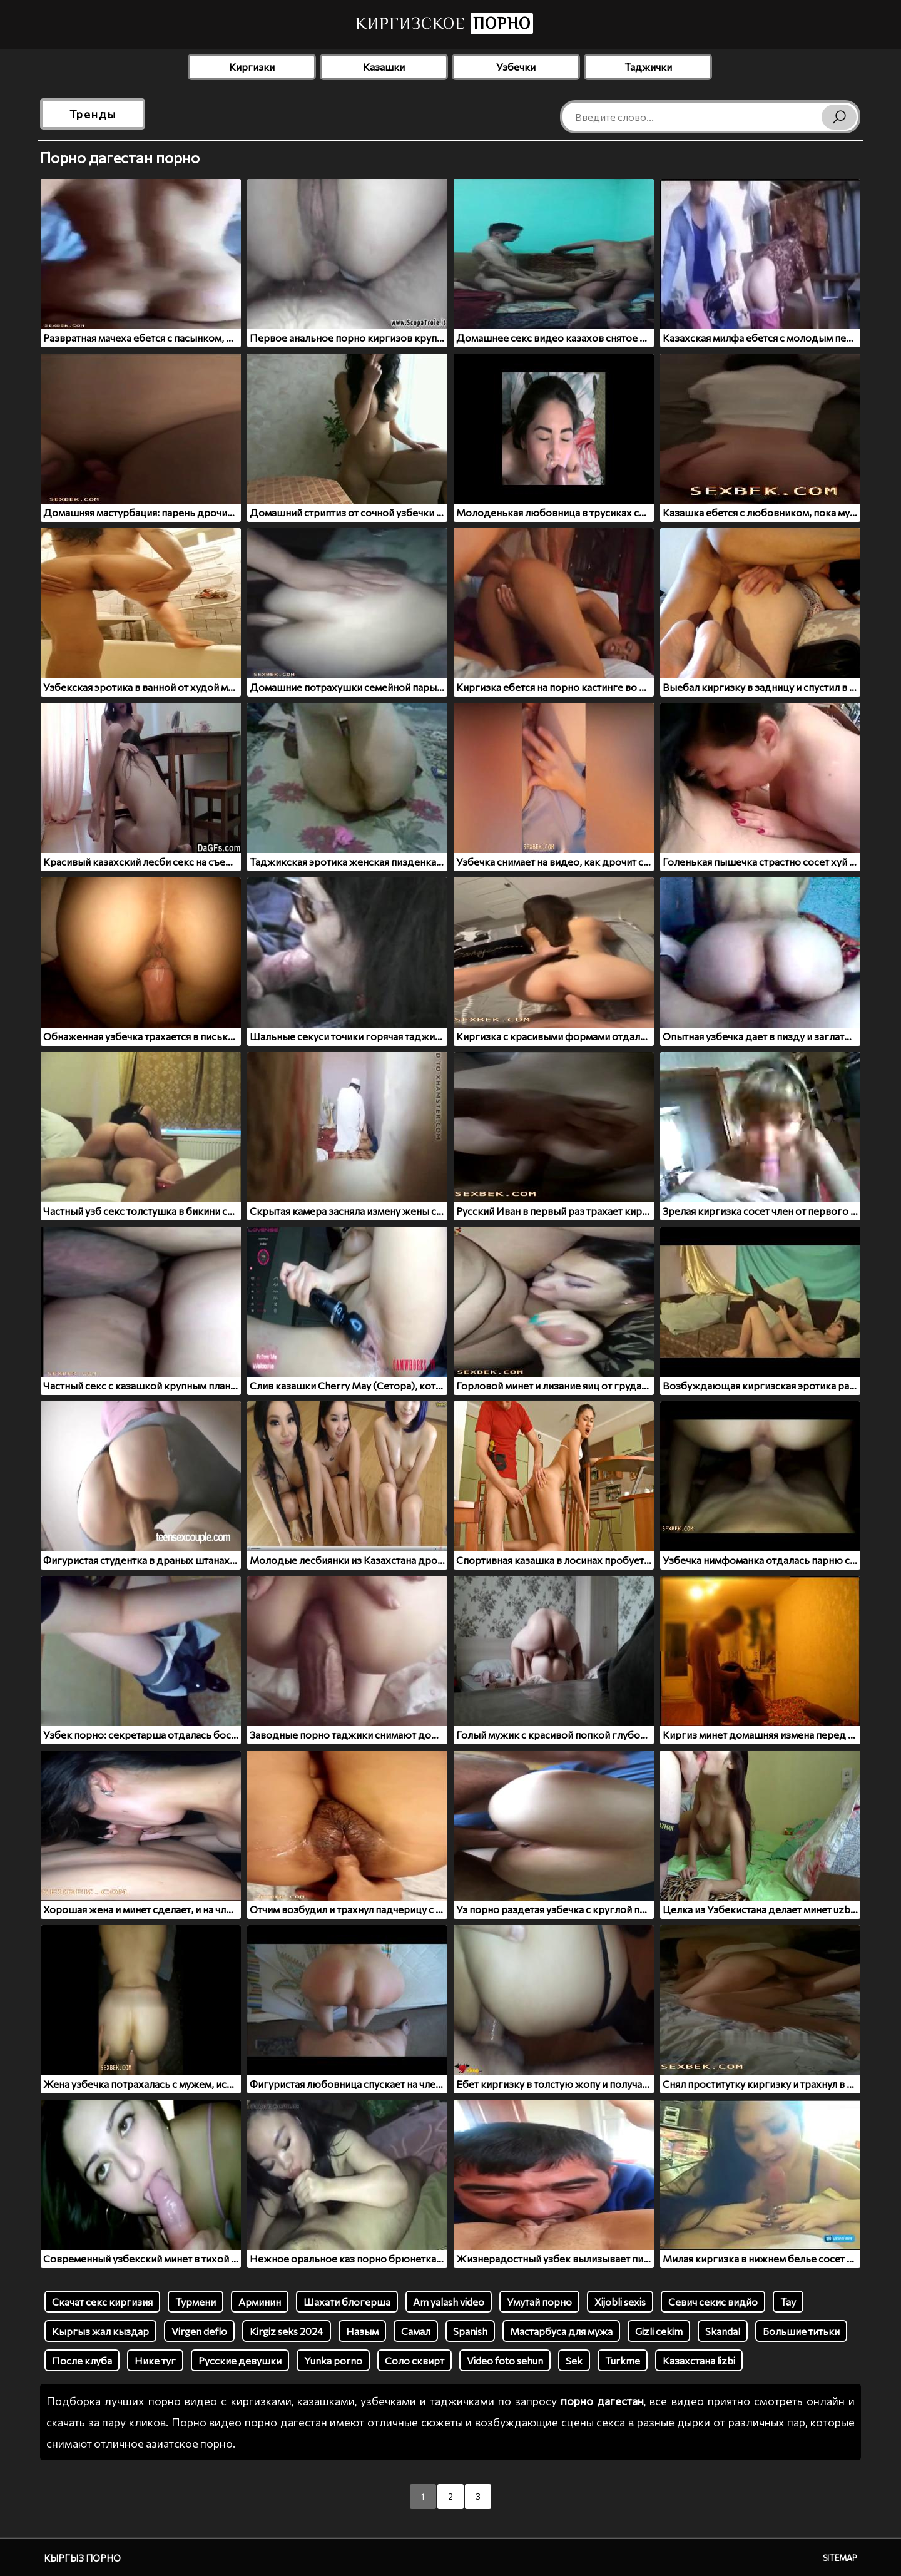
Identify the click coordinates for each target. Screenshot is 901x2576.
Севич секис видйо (713, 2302)
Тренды (92, 114)
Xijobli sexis (620, 2302)
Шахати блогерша (346, 2302)
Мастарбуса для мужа (561, 2331)
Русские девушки (240, 2360)
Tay (788, 2302)
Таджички (648, 67)
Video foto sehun (505, 2360)
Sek (574, 2360)
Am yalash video (448, 2302)
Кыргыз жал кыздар (100, 2331)
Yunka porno (333, 2360)
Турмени (195, 2302)
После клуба (82, 2360)
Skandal (722, 2331)
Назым (362, 2331)
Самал (415, 2331)
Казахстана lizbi (699, 2360)
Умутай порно (539, 2302)
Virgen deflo (199, 2331)
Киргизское (444, 23)
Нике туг (155, 2360)
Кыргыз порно (82, 2557)
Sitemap (840, 2558)
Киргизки (252, 67)
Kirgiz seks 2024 (286, 2331)
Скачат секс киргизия (102, 2302)
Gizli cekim (659, 2331)
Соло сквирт (414, 2360)
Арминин (259, 2302)
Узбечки (516, 67)
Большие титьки (801, 2331)
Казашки (384, 67)
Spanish (470, 2331)
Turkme (622, 2360)
